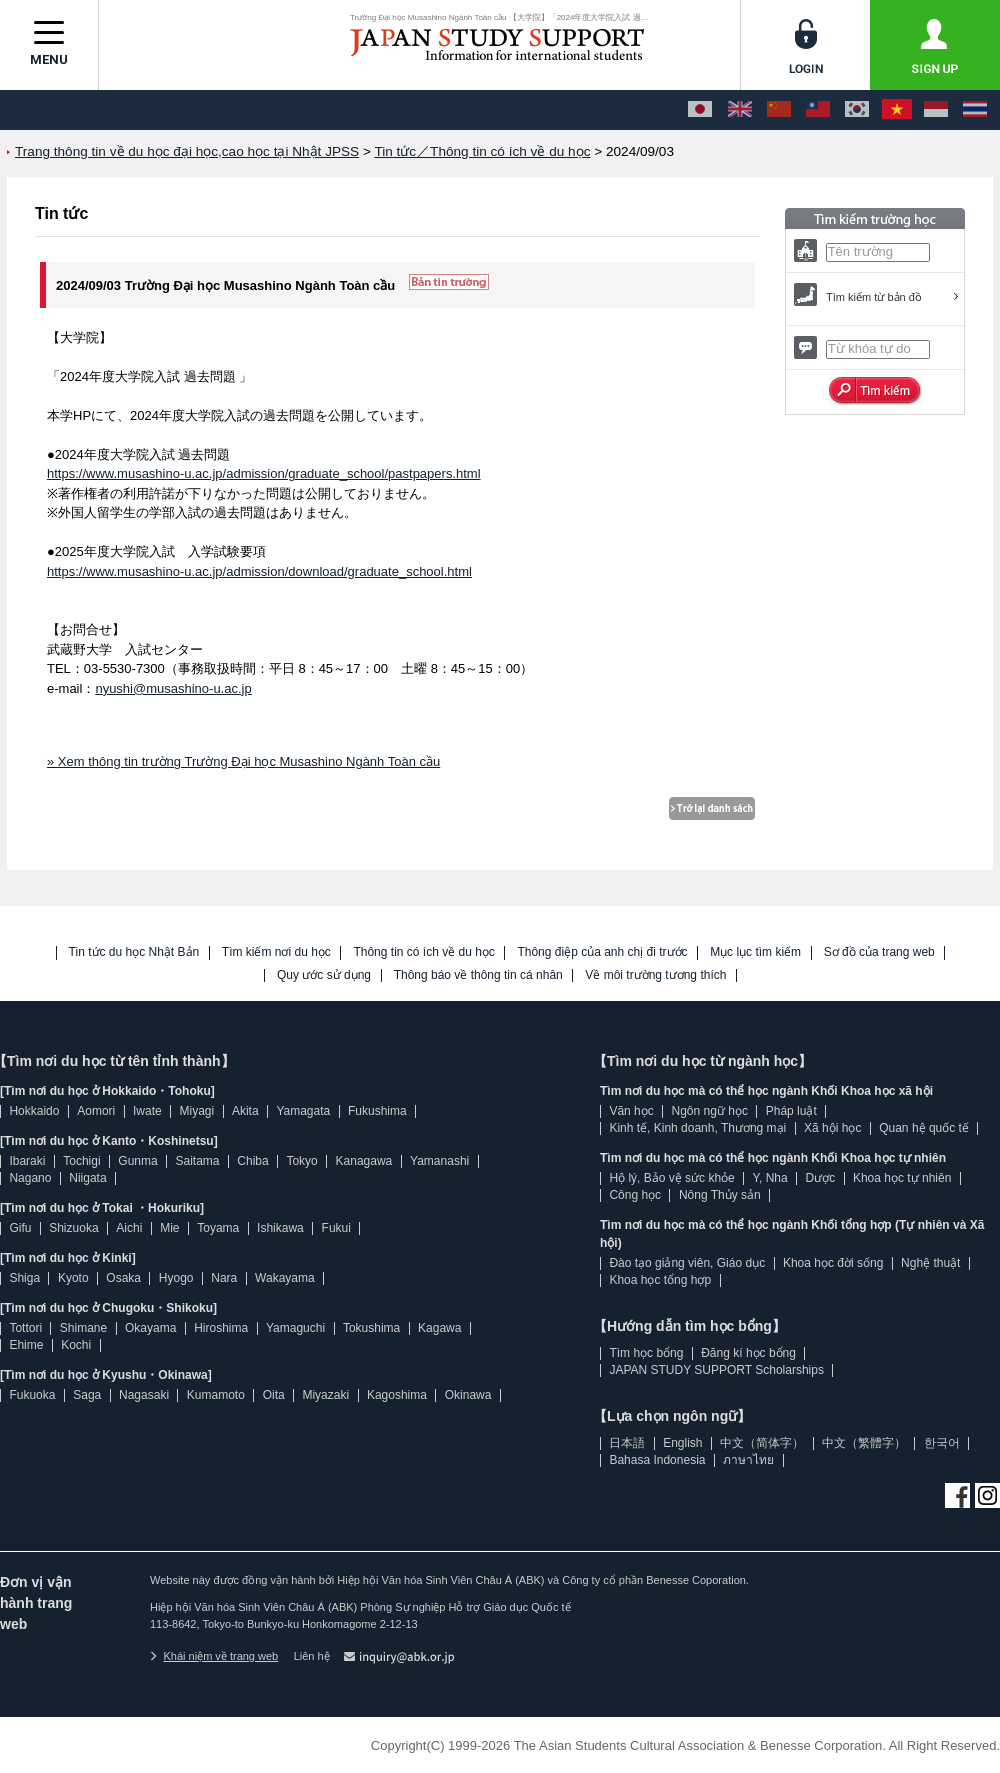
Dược (820, 1178)
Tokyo (301, 1161)
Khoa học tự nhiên (902, 1178)
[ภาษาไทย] (975, 110)
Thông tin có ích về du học (423, 952)
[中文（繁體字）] (818, 110)
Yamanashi (439, 1161)
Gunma (137, 1161)
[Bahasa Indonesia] (936, 110)
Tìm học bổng (646, 1353)
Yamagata (303, 1111)
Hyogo (176, 1278)
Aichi (129, 1228)
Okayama (150, 1328)
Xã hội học (832, 1128)
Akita (245, 1111)
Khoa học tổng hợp (660, 1280)
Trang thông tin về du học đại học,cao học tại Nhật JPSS (187, 151)
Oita (274, 1395)
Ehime (26, 1345)
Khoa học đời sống (833, 1263)
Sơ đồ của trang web (879, 952)
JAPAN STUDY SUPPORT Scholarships (716, 1370)
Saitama (197, 1161)
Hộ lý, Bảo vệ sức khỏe (671, 1178)
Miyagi (196, 1111)
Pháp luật (791, 1111)
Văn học (631, 1111)
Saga (87, 1395)
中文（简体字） (762, 1443)
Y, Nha (770, 1178)
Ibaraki (27, 1161)
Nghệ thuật (930, 1263)
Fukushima (377, 1111)
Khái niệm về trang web (214, 1656)
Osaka (123, 1278)
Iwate (147, 1111)
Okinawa (468, 1395)
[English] (740, 110)
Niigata (87, 1178)
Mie (169, 1228)
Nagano (30, 1178)
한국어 (942, 1443)
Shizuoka (73, 1228)
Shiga (24, 1278)
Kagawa (439, 1328)
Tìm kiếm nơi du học (276, 952)
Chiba (252, 1161)
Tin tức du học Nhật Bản (134, 952)
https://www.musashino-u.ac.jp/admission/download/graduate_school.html (259, 571)
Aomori (96, 1111)
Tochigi (81, 1161)
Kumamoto (216, 1395)
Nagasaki (144, 1395)
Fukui (336, 1228)
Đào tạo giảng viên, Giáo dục (687, 1263)
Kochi (76, 1345)
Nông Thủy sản (720, 1195)
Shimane (83, 1328)
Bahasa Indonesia (657, 1460)
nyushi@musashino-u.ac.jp (173, 688)
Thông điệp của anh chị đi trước (602, 952)
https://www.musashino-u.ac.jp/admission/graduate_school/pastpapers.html (264, 473)
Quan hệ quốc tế (924, 1128)
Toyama (218, 1228)
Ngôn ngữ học (710, 1111)
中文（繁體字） (864, 1443)
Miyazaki (325, 1395)
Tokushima (371, 1328)
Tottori (25, 1328)
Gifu (20, 1228)
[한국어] (857, 110)
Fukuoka (32, 1395)
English (682, 1443)
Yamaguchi (295, 1328)
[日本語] (700, 110)
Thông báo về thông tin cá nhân (478, 975)
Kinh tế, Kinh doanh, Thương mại (697, 1128)
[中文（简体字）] (779, 110)
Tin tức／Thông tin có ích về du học (482, 151)
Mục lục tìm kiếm (755, 952)
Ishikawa (280, 1228)
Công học (635, 1195)
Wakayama (285, 1278)
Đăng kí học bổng (748, 1353)
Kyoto (73, 1278)
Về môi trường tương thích (655, 975)
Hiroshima (221, 1328)
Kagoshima (397, 1395)
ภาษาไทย (748, 1460)
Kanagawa (364, 1161)
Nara (224, 1278)
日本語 (627, 1443)
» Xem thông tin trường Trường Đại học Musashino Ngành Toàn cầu (243, 761)
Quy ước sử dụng (324, 975)
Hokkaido (34, 1111)
